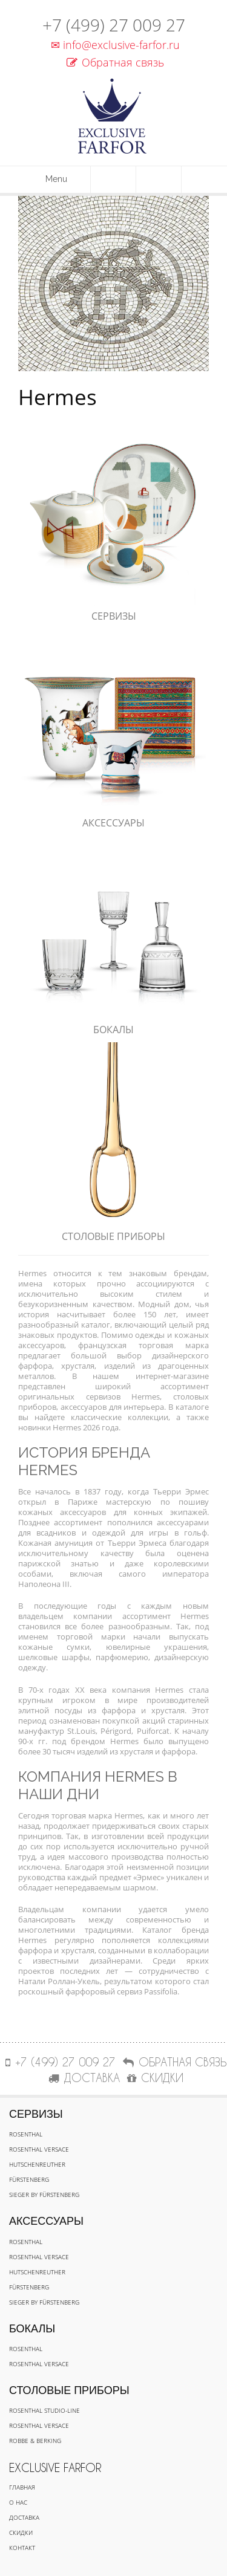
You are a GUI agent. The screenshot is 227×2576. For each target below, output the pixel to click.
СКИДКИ (155, 2077)
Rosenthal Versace (39, 2149)
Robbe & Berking (35, 2440)
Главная (22, 2487)
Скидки (21, 2532)
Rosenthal (25, 2134)
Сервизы (113, 616)
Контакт (22, 2547)
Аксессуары (113, 822)
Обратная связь (115, 62)
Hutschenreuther (37, 2164)
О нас (18, 2502)
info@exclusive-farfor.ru (113, 44)
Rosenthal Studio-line (44, 2410)
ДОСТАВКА (84, 2077)
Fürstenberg (29, 2179)
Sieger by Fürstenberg (44, 2194)
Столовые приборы (113, 1236)
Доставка (24, 2517)
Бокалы (113, 1029)
